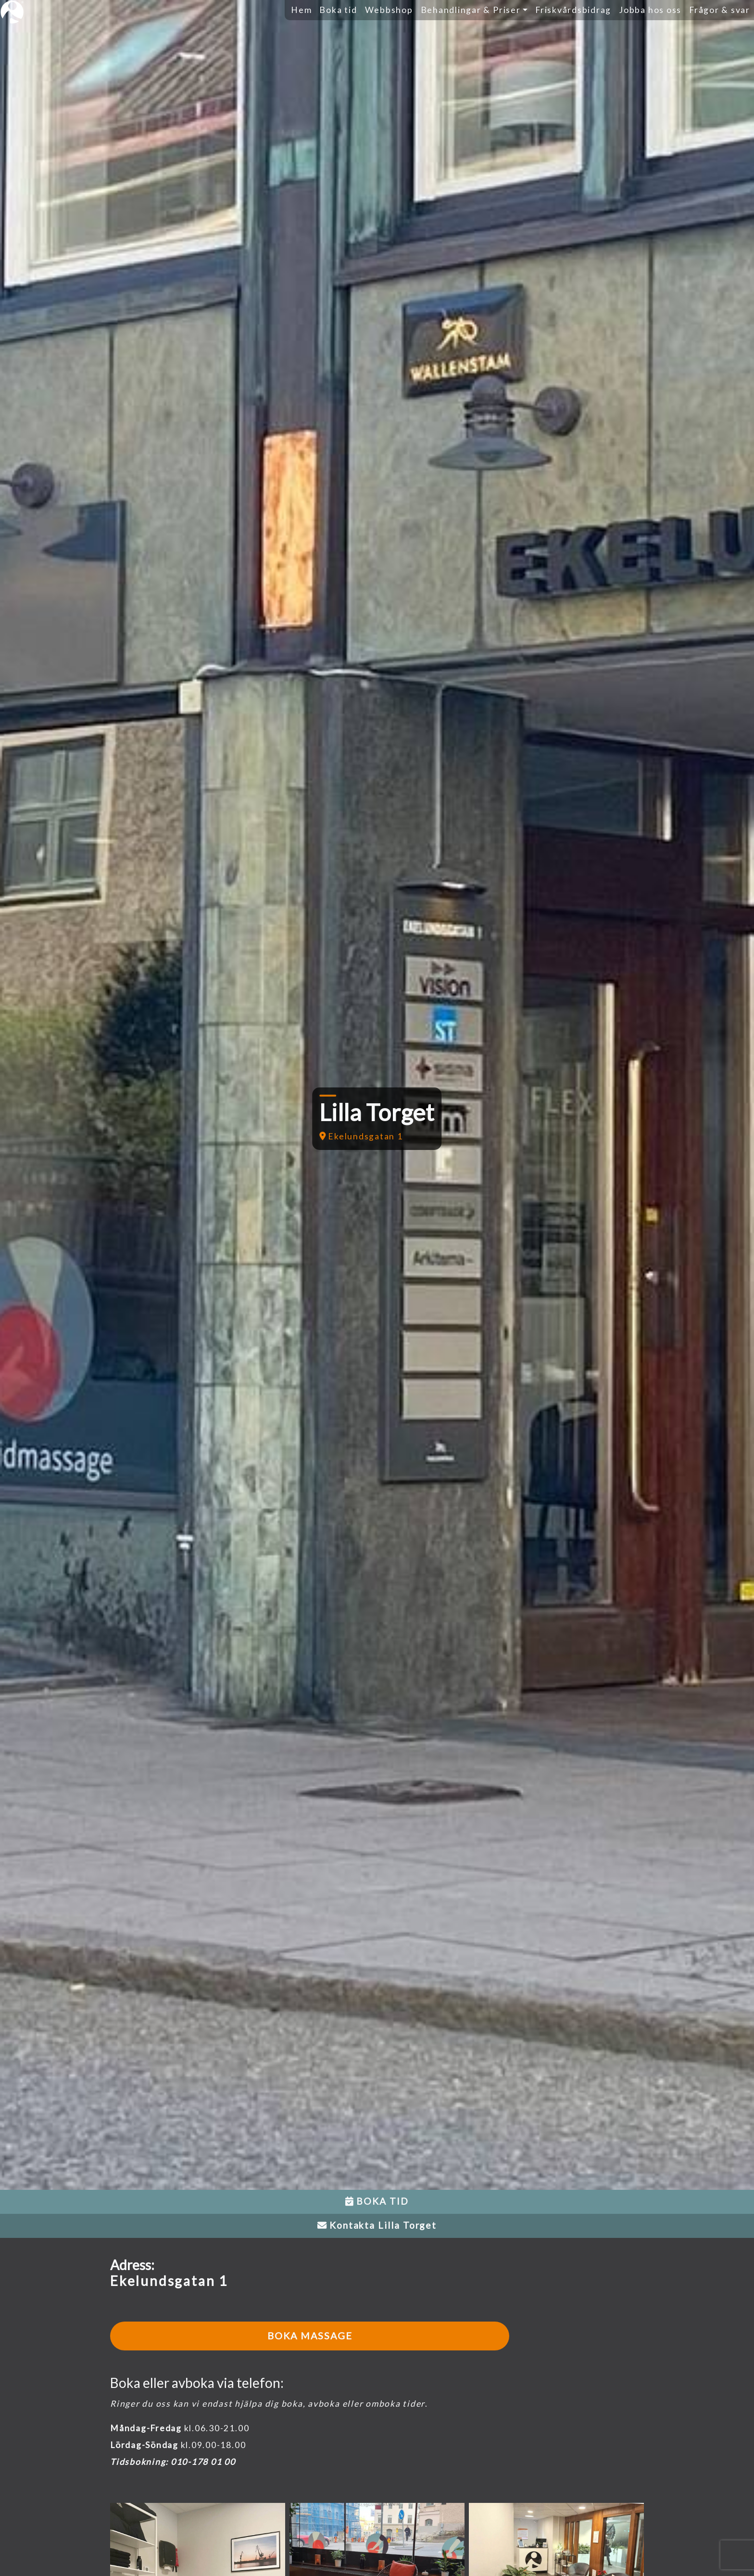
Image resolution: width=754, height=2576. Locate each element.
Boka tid (338, 10)
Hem (301, 10)
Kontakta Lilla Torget (377, 2225)
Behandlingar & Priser (471, 10)
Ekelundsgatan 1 (360, 1136)
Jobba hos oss (650, 10)
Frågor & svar (719, 10)
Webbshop (389, 10)
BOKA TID (376, 2201)
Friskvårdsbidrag (573, 10)
